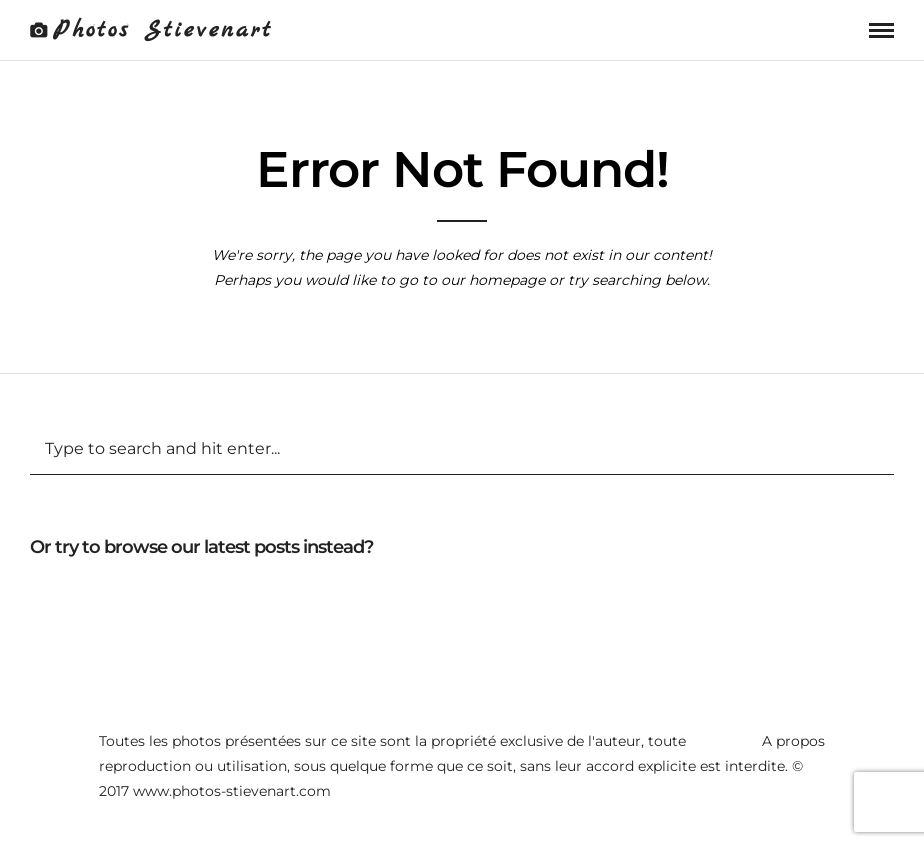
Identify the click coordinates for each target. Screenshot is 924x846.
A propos (793, 741)
